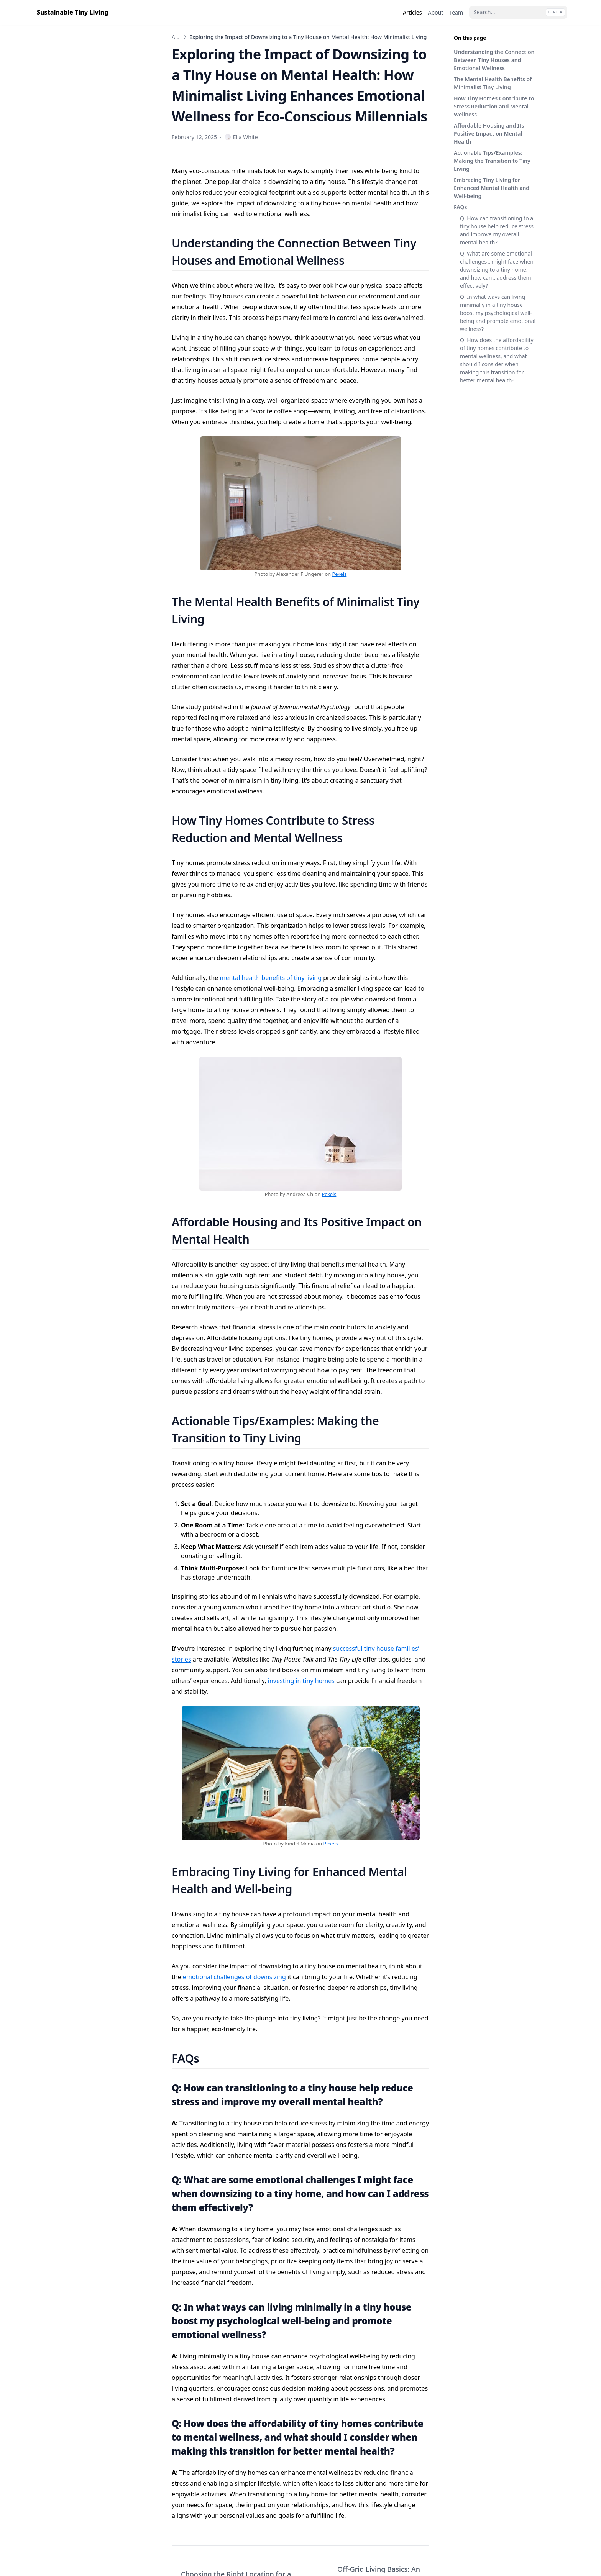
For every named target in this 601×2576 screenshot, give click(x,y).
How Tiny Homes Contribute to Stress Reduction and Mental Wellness (494, 106)
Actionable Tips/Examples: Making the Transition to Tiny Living (492, 160)
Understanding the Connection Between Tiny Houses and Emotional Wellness (494, 60)
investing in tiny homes (301, 1680)
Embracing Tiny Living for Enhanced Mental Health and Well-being (491, 188)
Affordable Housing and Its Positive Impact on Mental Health (489, 133)
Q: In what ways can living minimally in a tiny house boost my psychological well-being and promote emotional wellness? (497, 313)
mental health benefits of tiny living (271, 977)
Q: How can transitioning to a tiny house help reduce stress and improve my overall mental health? (497, 230)
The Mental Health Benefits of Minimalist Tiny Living (493, 83)
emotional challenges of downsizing (234, 1977)
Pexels (339, 573)
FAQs (460, 207)
